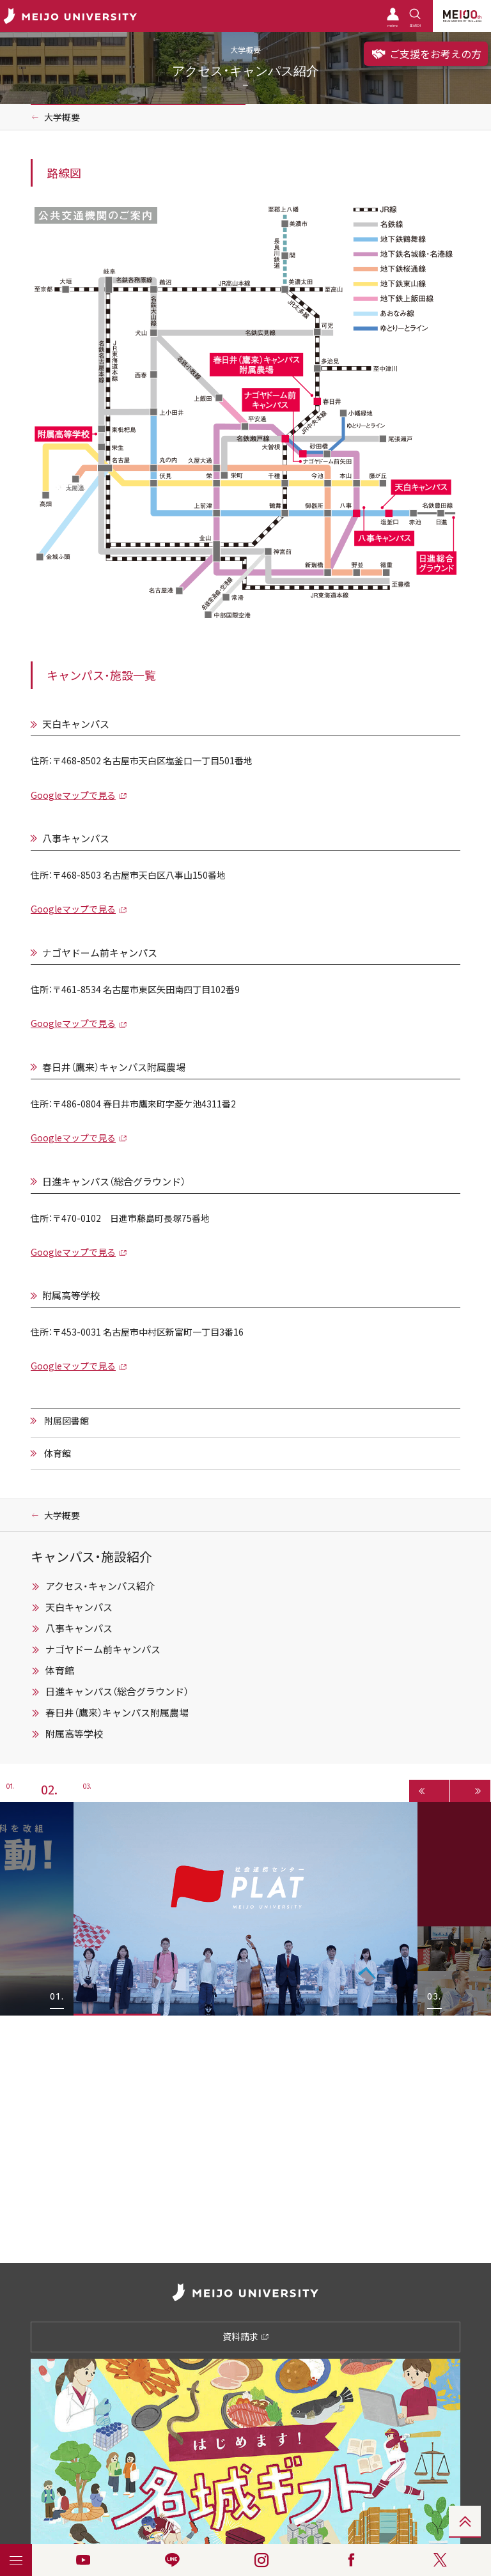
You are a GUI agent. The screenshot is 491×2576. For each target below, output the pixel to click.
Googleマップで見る (73, 795)
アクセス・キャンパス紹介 (100, 1586)
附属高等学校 (71, 1295)
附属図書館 (66, 1420)
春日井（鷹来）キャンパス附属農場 (113, 1067)
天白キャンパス (75, 724)
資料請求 (245, 2336)
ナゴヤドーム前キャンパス (99, 953)
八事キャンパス (75, 838)
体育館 (57, 1453)
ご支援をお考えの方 (425, 53)
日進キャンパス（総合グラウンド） (113, 1182)
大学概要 (62, 117)
